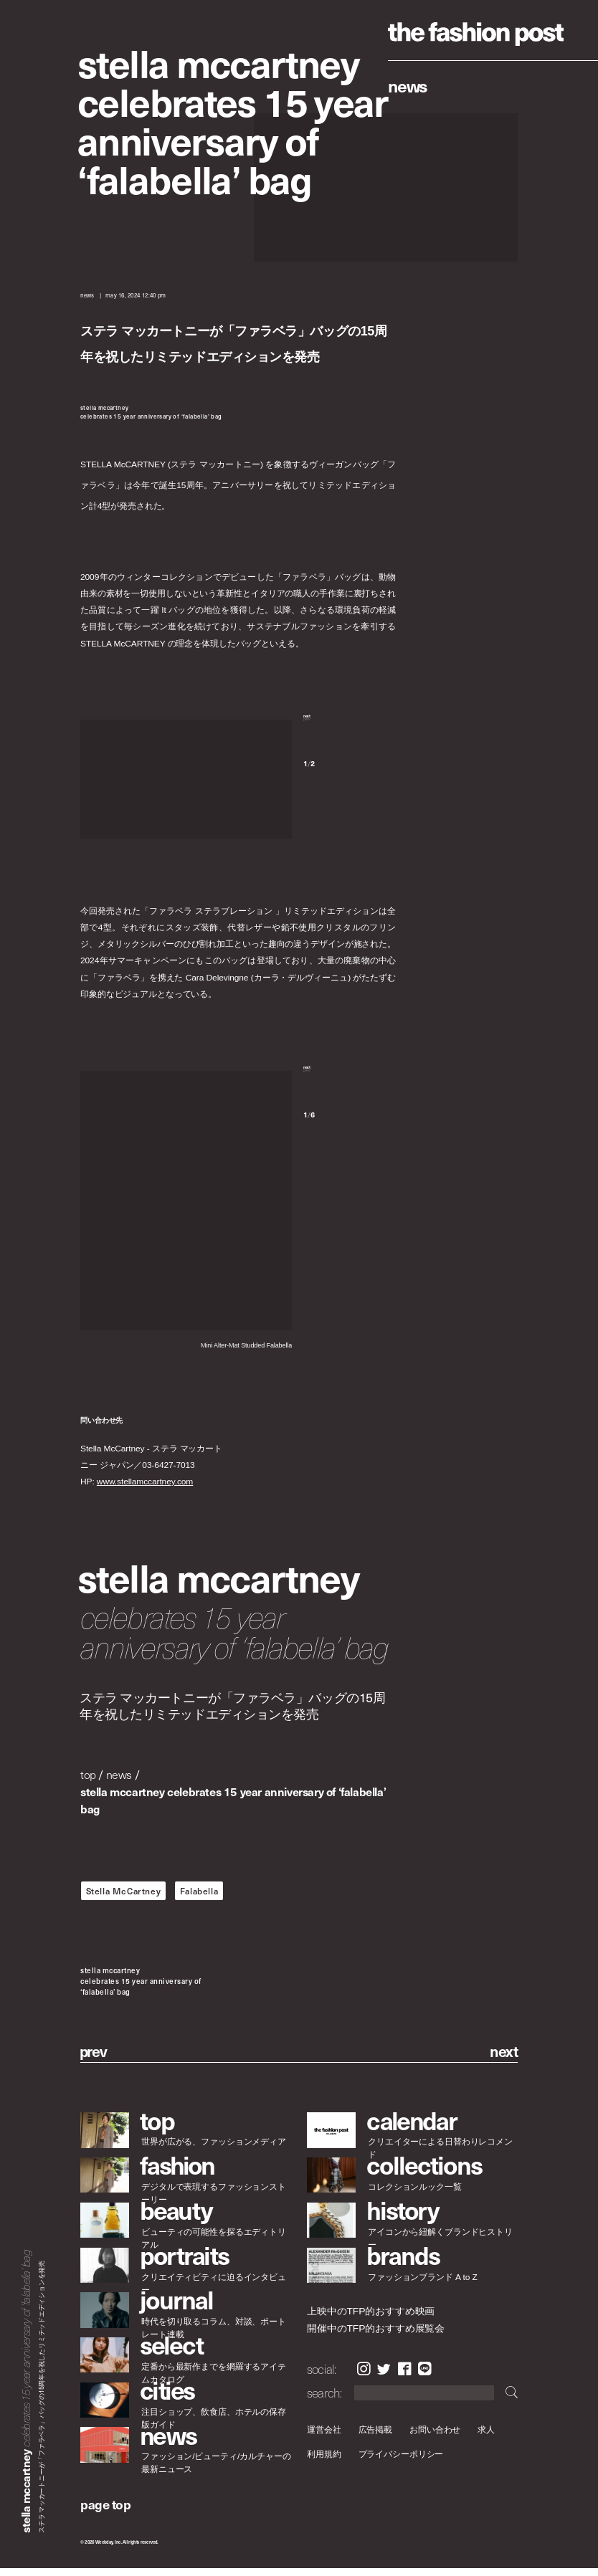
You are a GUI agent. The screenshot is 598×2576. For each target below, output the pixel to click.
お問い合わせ (434, 2437)
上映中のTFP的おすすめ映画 (371, 2318)
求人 (486, 2437)
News (407, 85)
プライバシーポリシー (401, 2461)
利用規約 (324, 2461)
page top (105, 2512)
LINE (425, 2376)
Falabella (199, 1898)
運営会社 (324, 2437)
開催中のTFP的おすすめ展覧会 (376, 2335)
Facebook (405, 2376)
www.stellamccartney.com (145, 1489)
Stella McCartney (123, 1898)
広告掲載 (376, 2437)
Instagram (363, 2376)
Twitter (384, 2376)
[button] (349, 730)
